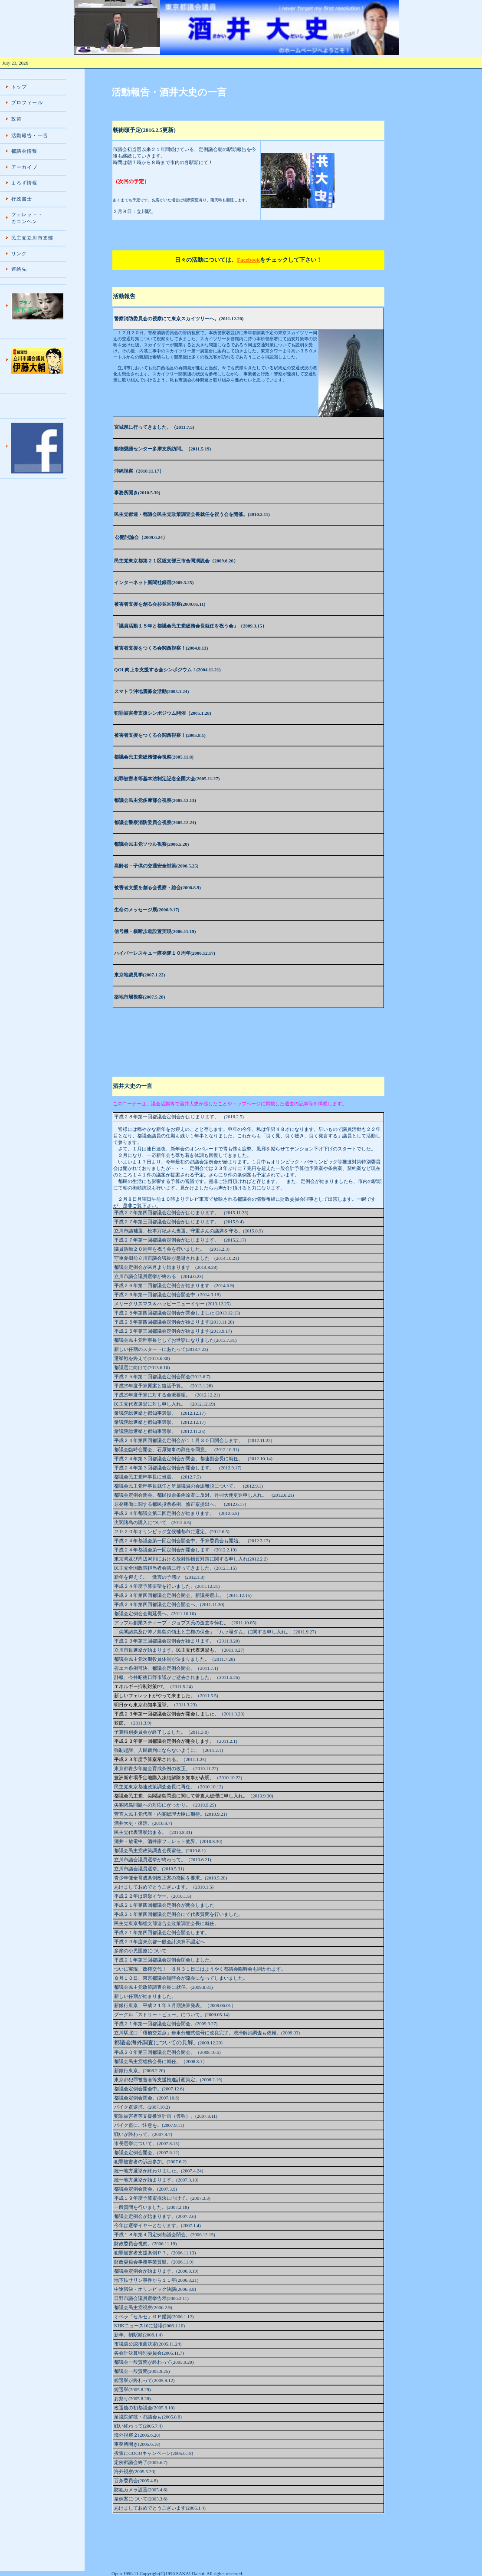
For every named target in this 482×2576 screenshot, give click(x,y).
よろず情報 (24, 182)
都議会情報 (24, 151)
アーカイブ (24, 167)
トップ (19, 86)
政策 (16, 119)
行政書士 (21, 198)
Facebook (248, 260)
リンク (19, 253)
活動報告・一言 (29, 135)
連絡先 (19, 269)
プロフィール (27, 102)
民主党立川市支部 (32, 237)
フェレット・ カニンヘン (27, 218)
